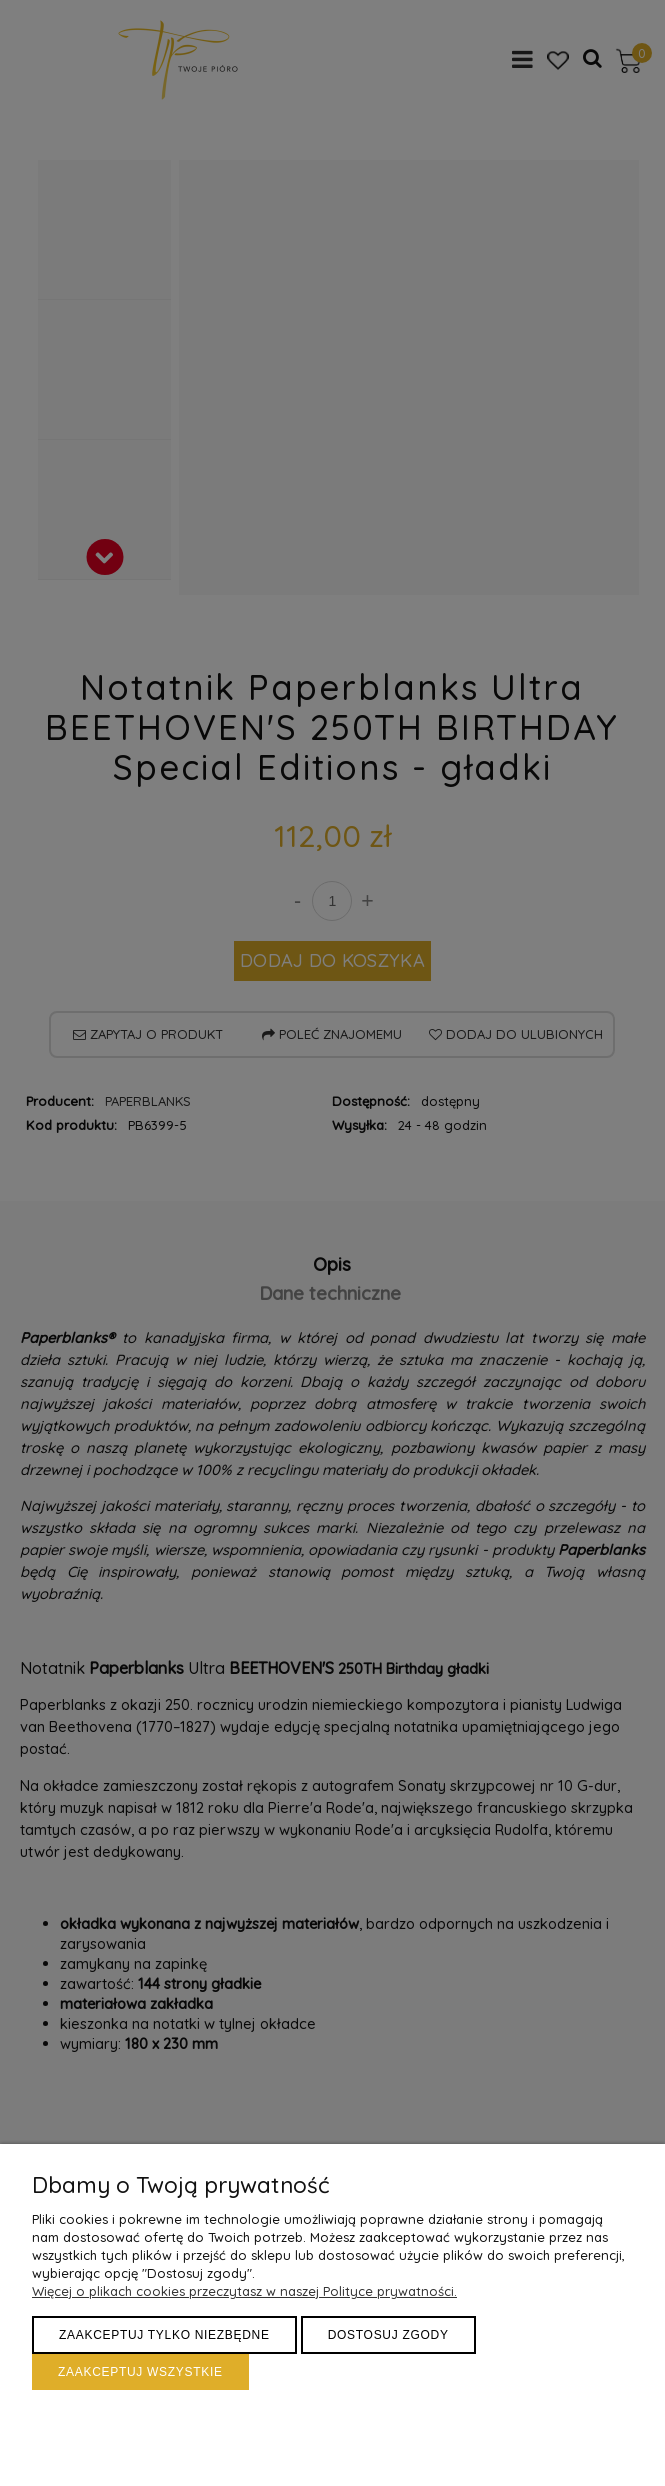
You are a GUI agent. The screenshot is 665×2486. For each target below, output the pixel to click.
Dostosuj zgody (388, 2335)
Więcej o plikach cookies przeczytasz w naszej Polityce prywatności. (244, 2291)
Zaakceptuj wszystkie (140, 2372)
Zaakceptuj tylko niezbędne (164, 2335)
